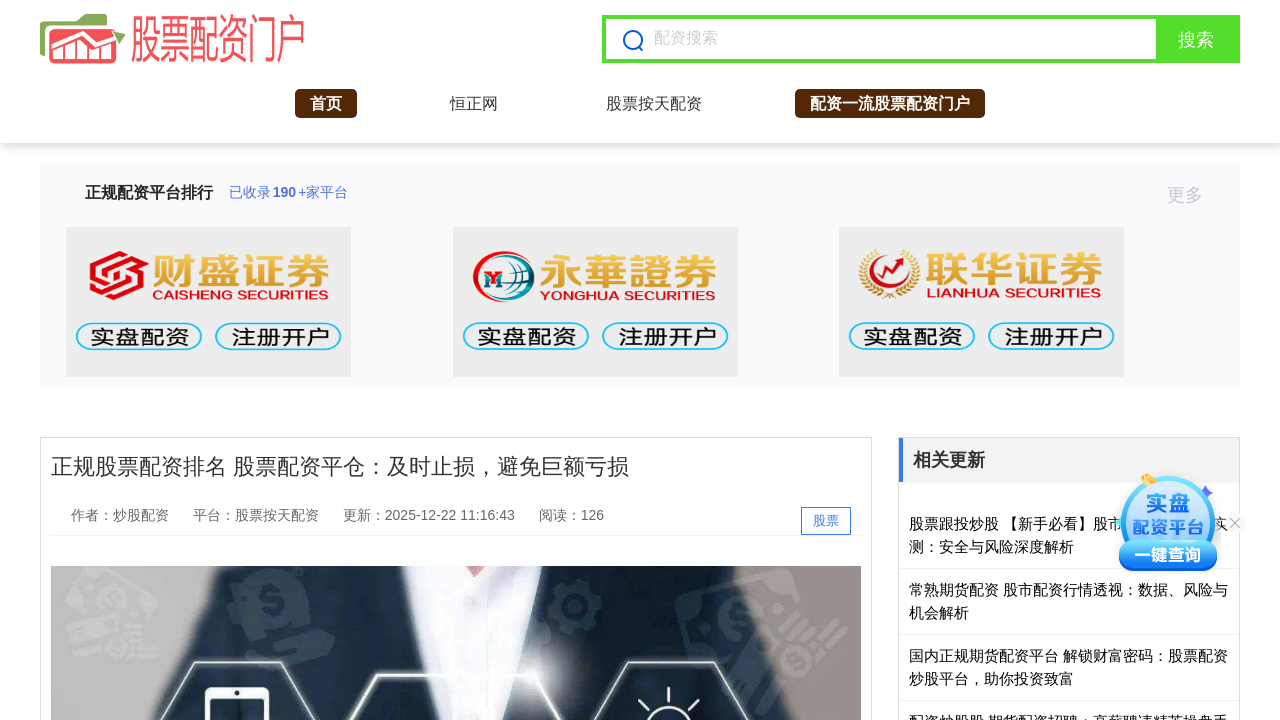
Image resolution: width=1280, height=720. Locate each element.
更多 (1193, 195)
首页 (326, 103)
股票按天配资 (654, 103)
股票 (826, 520)
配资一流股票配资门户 (890, 103)
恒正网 (474, 103)
